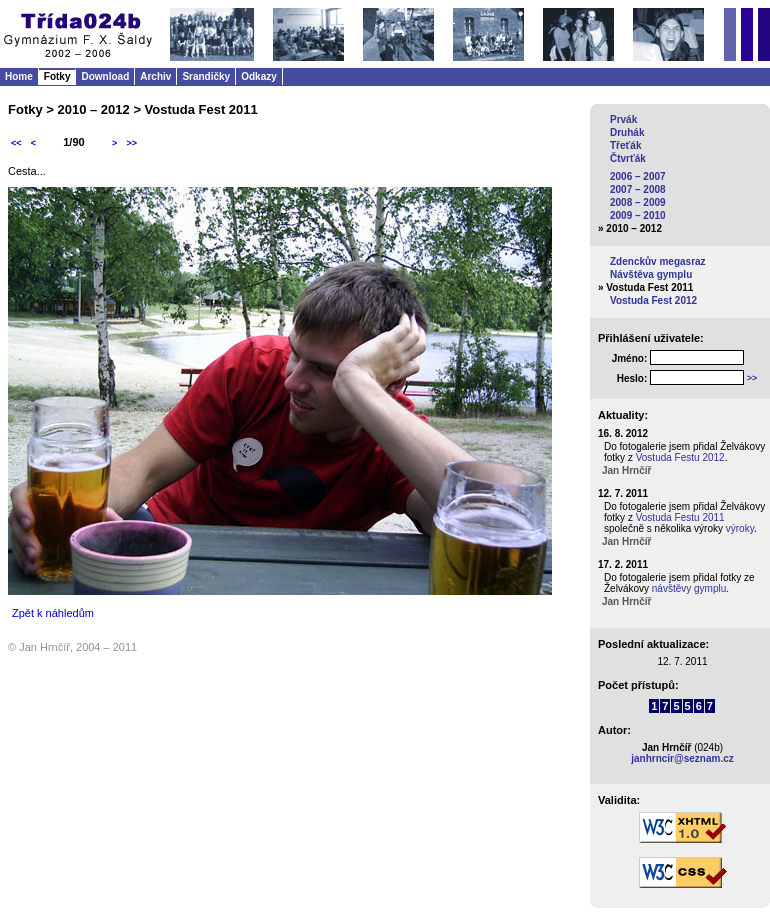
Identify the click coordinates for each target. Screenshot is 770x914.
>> (131, 143)
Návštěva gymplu (651, 274)
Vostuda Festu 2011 (680, 517)
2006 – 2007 (638, 176)
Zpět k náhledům (53, 613)
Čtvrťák (628, 158)
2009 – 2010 (638, 215)
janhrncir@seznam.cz (682, 758)
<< (16, 143)
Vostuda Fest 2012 (653, 300)
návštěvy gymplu (689, 588)
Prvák (623, 119)
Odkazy (259, 76)
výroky (740, 528)
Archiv (155, 76)
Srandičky (206, 76)
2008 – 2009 (638, 202)
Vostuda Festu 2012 (680, 457)
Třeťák (625, 145)
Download (105, 76)
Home (19, 76)
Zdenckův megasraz (658, 261)
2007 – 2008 (638, 189)
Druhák (627, 132)
